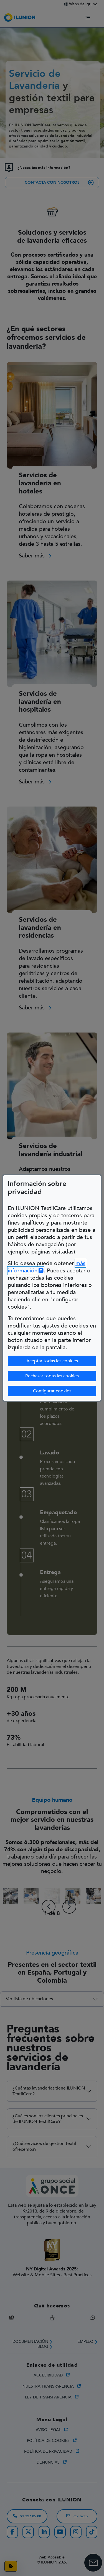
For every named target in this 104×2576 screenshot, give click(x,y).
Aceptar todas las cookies (52, 1361)
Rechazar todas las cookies (52, 1376)
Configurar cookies (65, 1390)
